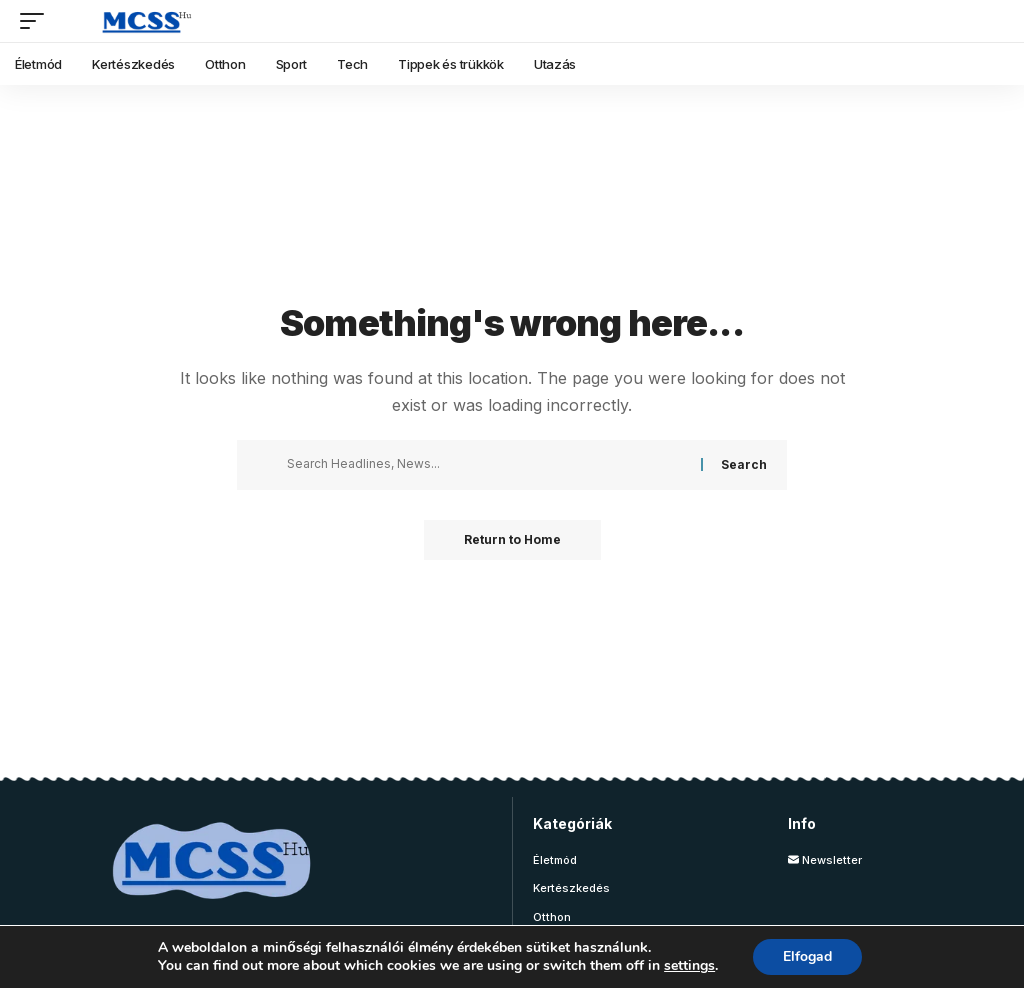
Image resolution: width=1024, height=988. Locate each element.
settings (689, 966)
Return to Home (512, 539)
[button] (37, 21)
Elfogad (807, 956)
